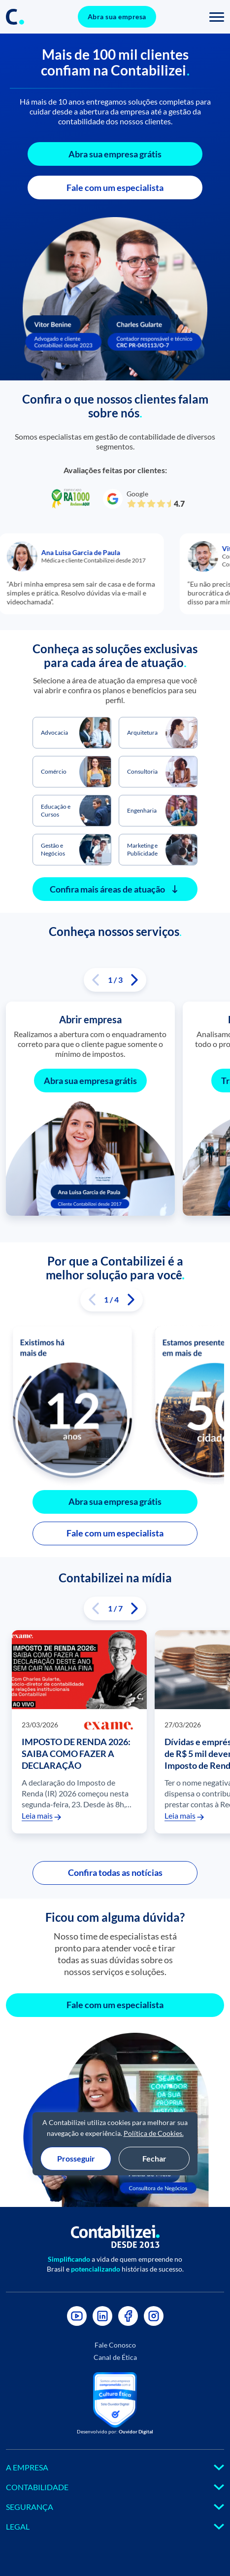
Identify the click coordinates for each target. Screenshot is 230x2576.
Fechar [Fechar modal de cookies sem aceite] (154, 2158)
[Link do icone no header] (15, 17)
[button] (95, 980)
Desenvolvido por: (115, 2431)
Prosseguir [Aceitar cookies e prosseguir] (76, 2158)
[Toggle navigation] (216, 17)
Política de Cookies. (154, 2133)
